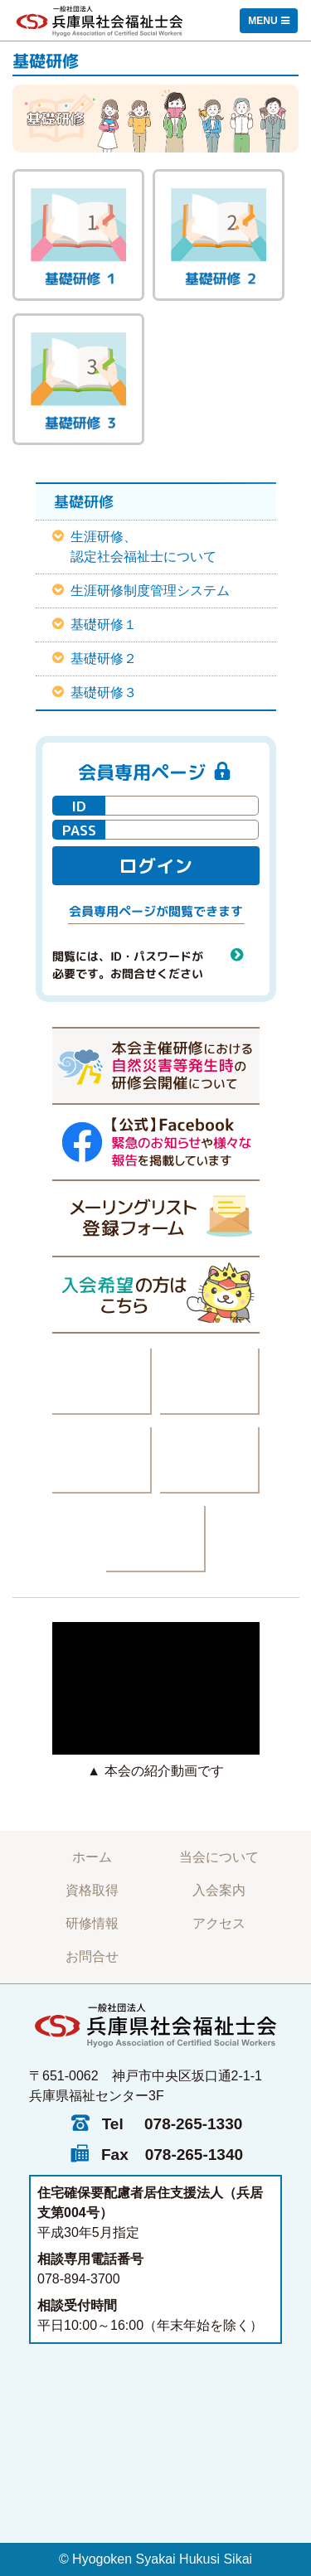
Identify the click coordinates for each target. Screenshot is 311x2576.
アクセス (218, 1923)
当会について (219, 1857)
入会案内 (218, 1890)
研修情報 (92, 1923)
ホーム (92, 1857)
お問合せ (92, 1956)
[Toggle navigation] (269, 20)
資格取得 (92, 1890)
